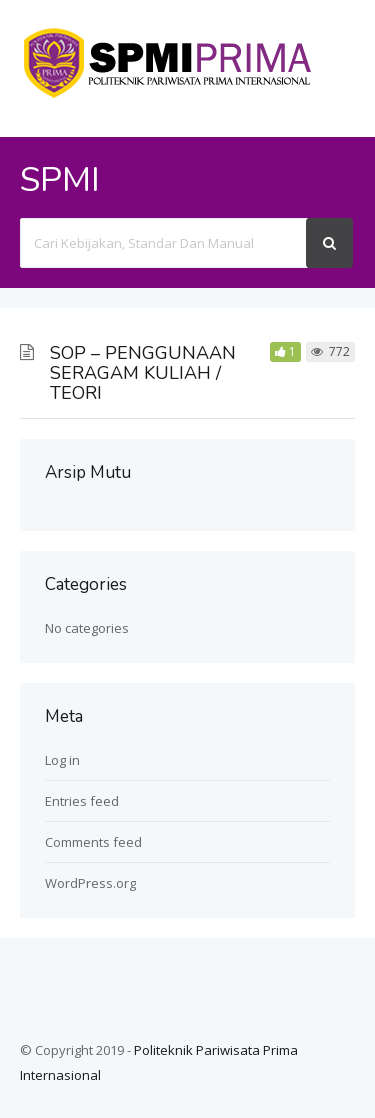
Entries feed (82, 801)
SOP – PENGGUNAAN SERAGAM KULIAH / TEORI (143, 373)
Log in (62, 760)
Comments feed (93, 842)
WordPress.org (90, 883)
